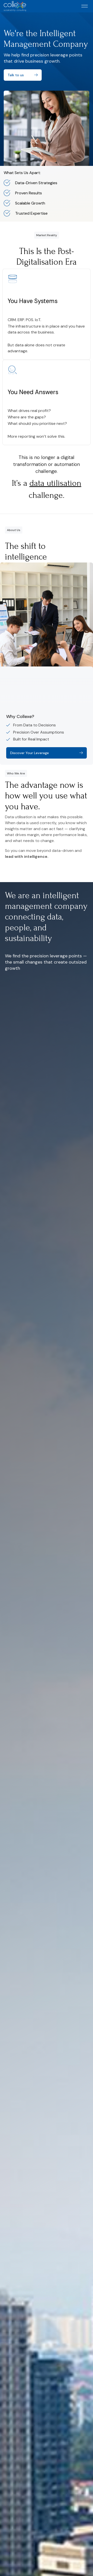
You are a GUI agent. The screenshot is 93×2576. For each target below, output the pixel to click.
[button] (84, 6)
